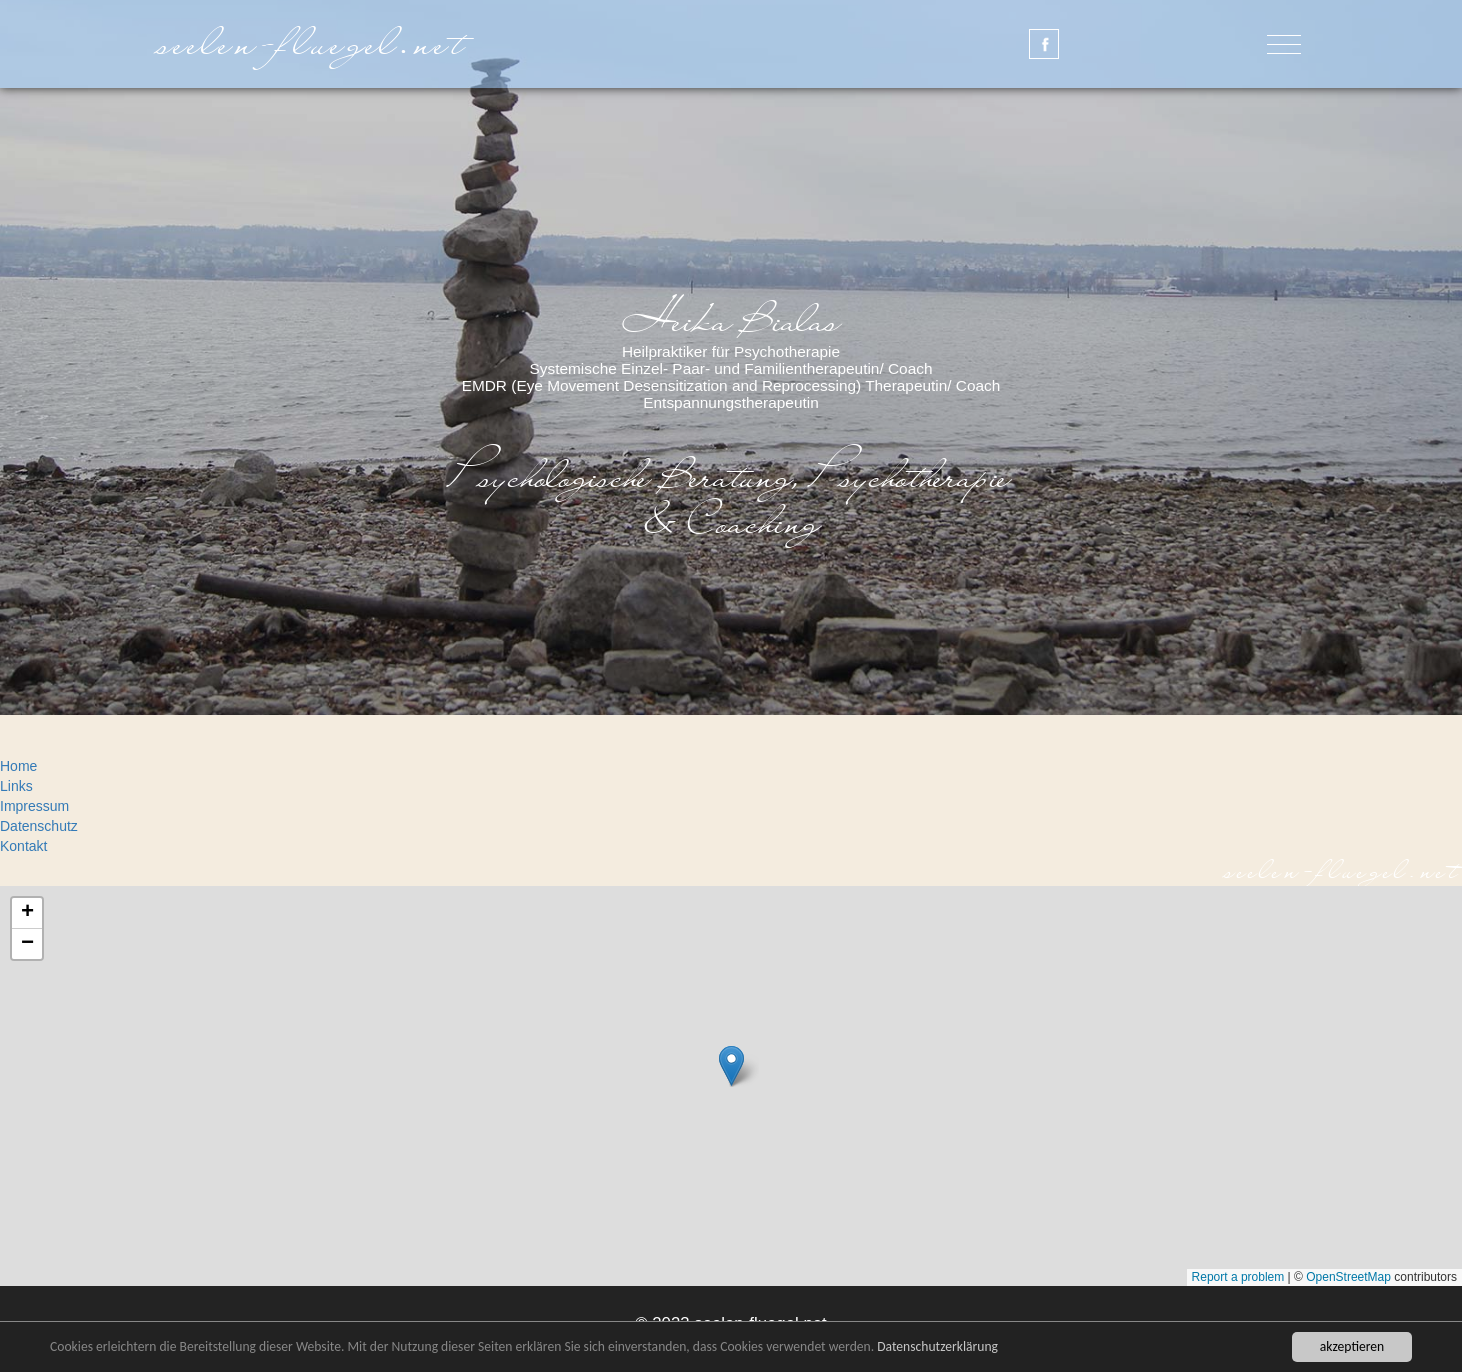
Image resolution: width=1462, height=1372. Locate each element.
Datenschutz (39, 826)
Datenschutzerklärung (937, 1346)
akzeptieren (1352, 1346)
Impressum (34, 806)
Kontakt (23, 846)
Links (16, 786)
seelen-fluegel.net (315, 43)
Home (18, 766)
